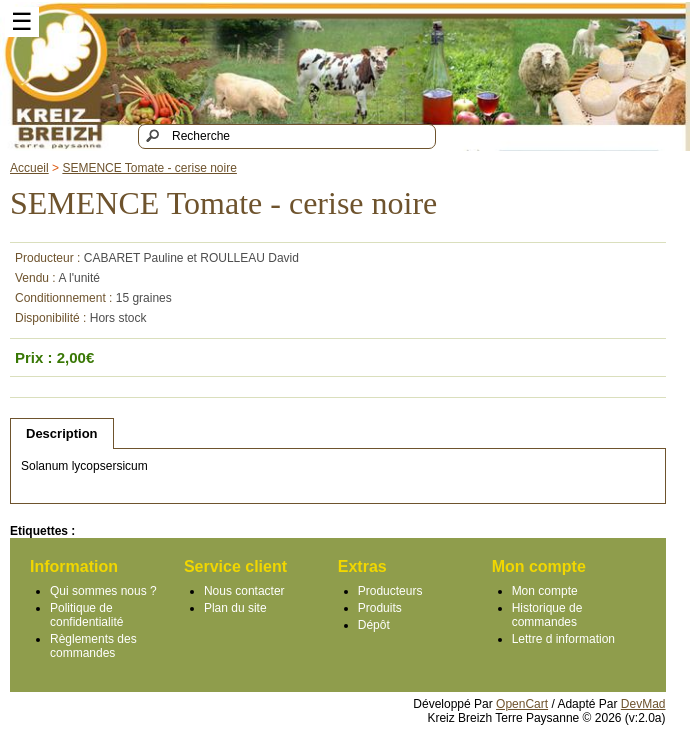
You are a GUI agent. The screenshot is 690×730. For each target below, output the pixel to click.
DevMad (643, 704)
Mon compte (545, 591)
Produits (380, 608)
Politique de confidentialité (86, 615)
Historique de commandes (547, 615)
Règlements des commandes (93, 646)
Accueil (29, 168)
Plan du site (235, 608)
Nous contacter (244, 591)
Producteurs (390, 591)
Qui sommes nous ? (103, 591)
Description (62, 433)
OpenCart (522, 704)
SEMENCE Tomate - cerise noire (149, 168)
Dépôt (374, 625)
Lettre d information (563, 639)
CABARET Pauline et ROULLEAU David (191, 258)
